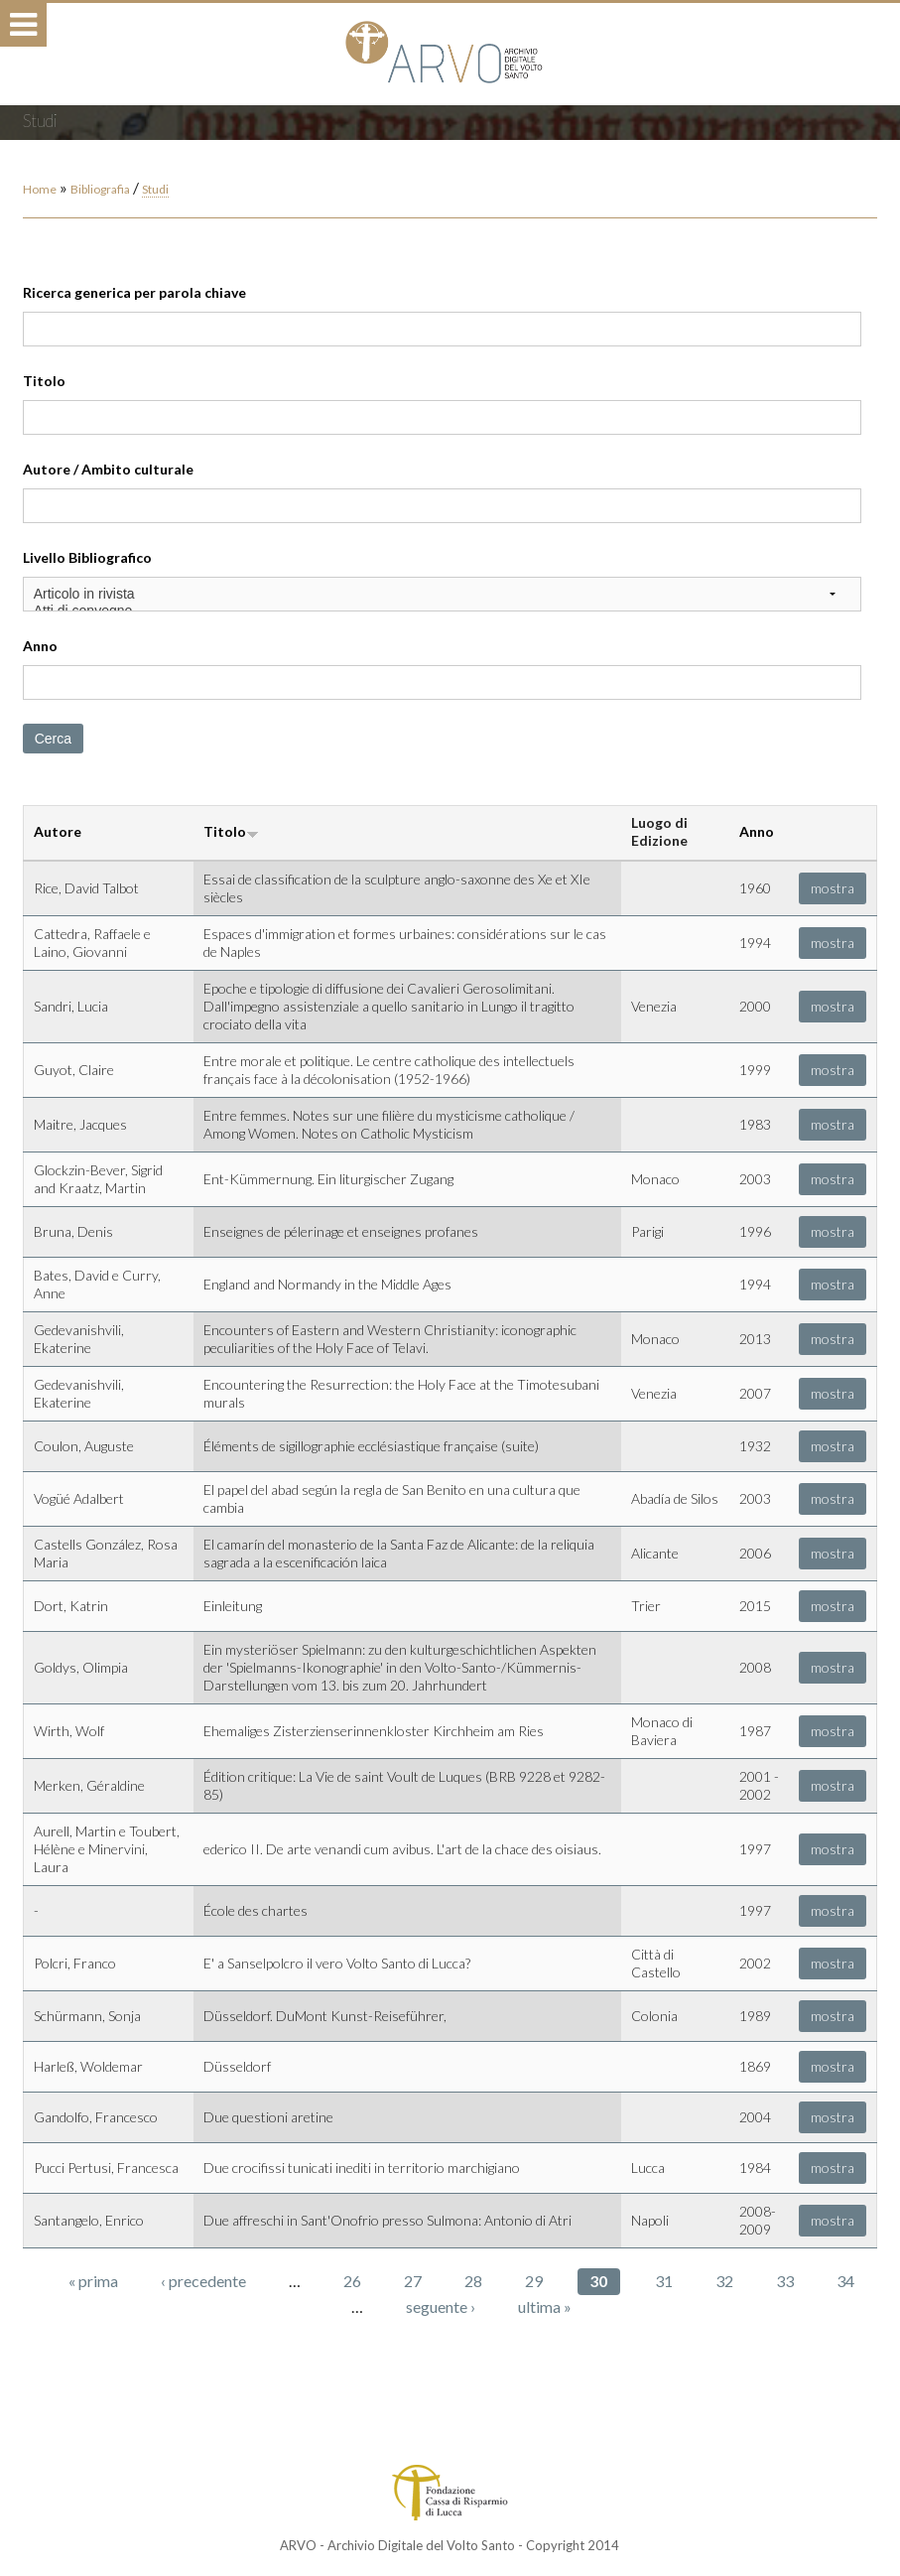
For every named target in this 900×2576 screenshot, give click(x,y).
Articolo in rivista (442, 594)
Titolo (44, 380)
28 (473, 2280)
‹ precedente (203, 2280)
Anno (40, 645)
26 (352, 2280)
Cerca (53, 738)
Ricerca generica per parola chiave (134, 292)
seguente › (440, 2306)
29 (534, 2280)
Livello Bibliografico (87, 557)
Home (40, 189)
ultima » (545, 2306)
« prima (93, 2280)
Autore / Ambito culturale (108, 469)
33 (785, 2280)
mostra (832, 888)
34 (845, 2280)
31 (664, 2280)
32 (724, 2280)
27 (413, 2280)
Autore (57, 831)
